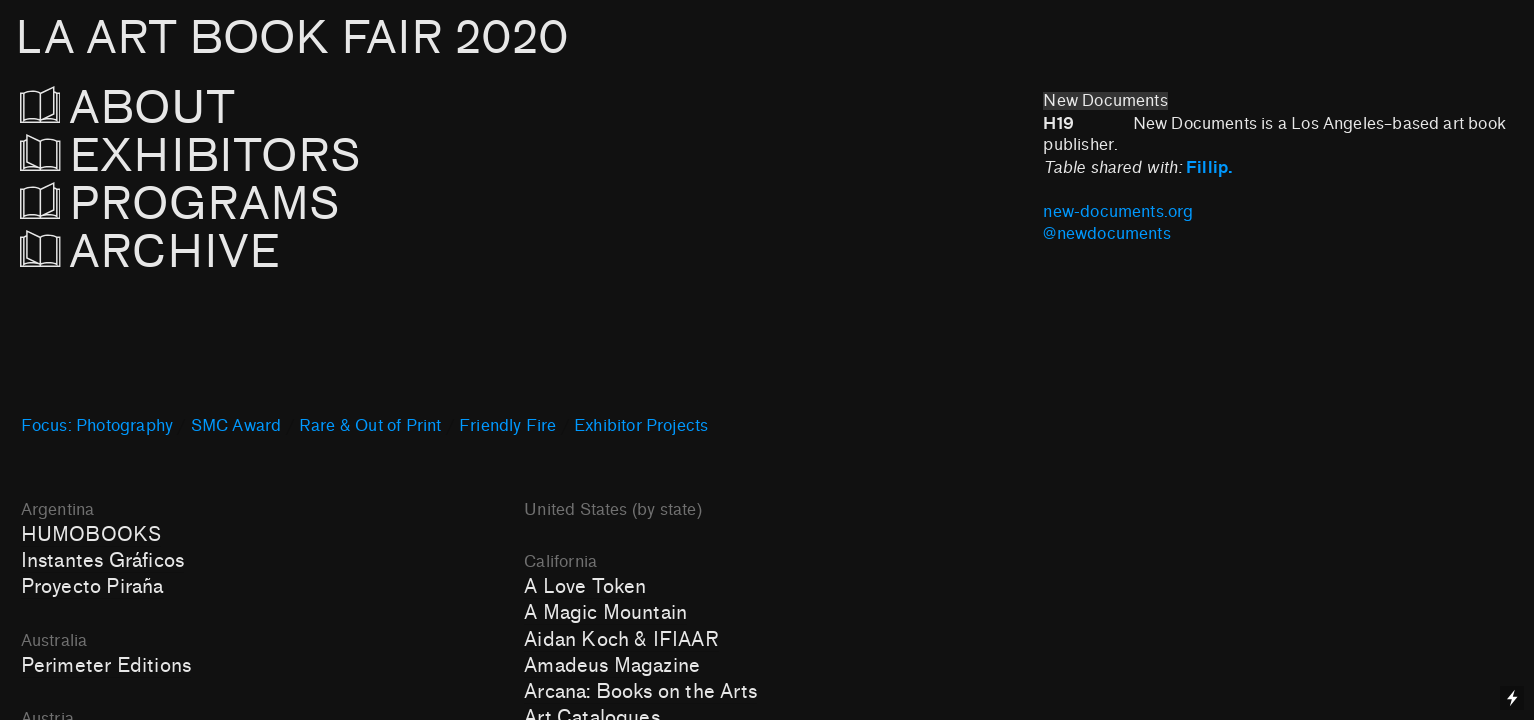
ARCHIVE (156, 252)
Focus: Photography (97, 426)
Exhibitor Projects (641, 426)
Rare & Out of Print (370, 426)
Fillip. (1212, 167)
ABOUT (155, 108)
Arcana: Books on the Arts (640, 692)
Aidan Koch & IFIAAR (621, 640)
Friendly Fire (507, 426)
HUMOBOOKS (91, 535)
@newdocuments (1106, 234)
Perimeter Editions (106, 666)
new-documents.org (1122, 212)
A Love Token (585, 587)
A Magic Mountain (605, 613)
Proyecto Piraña (92, 587)
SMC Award (236, 426)
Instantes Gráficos (102, 561)
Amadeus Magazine (612, 666)
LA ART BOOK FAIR (292, 38)
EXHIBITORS (244, 156)
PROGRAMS (180, 204)
